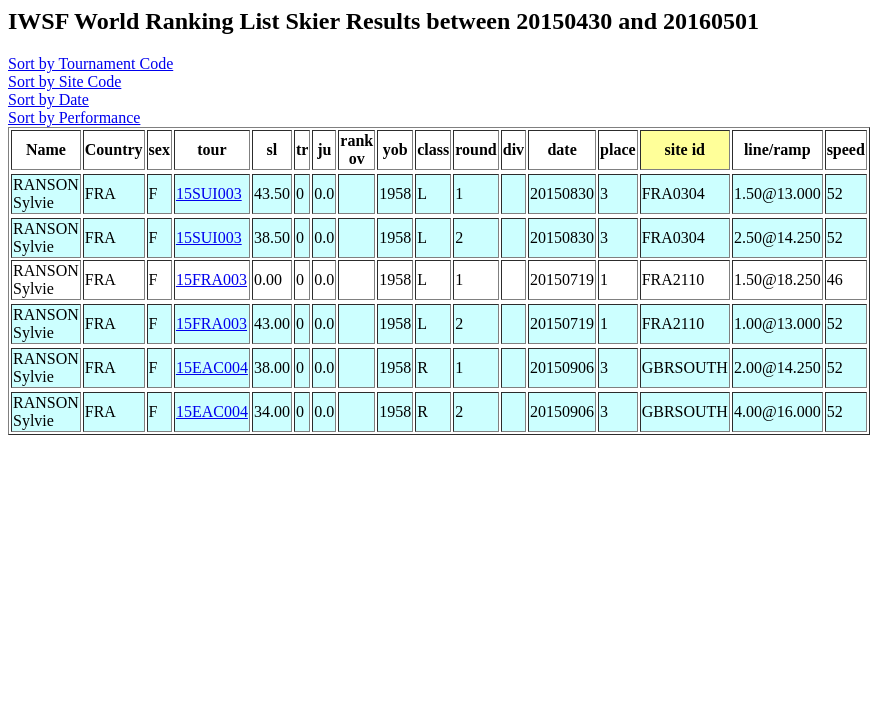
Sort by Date (48, 99)
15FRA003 (211, 279)
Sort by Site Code (64, 81)
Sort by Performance (74, 117)
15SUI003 (209, 193)
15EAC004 (212, 367)
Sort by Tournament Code (90, 63)
